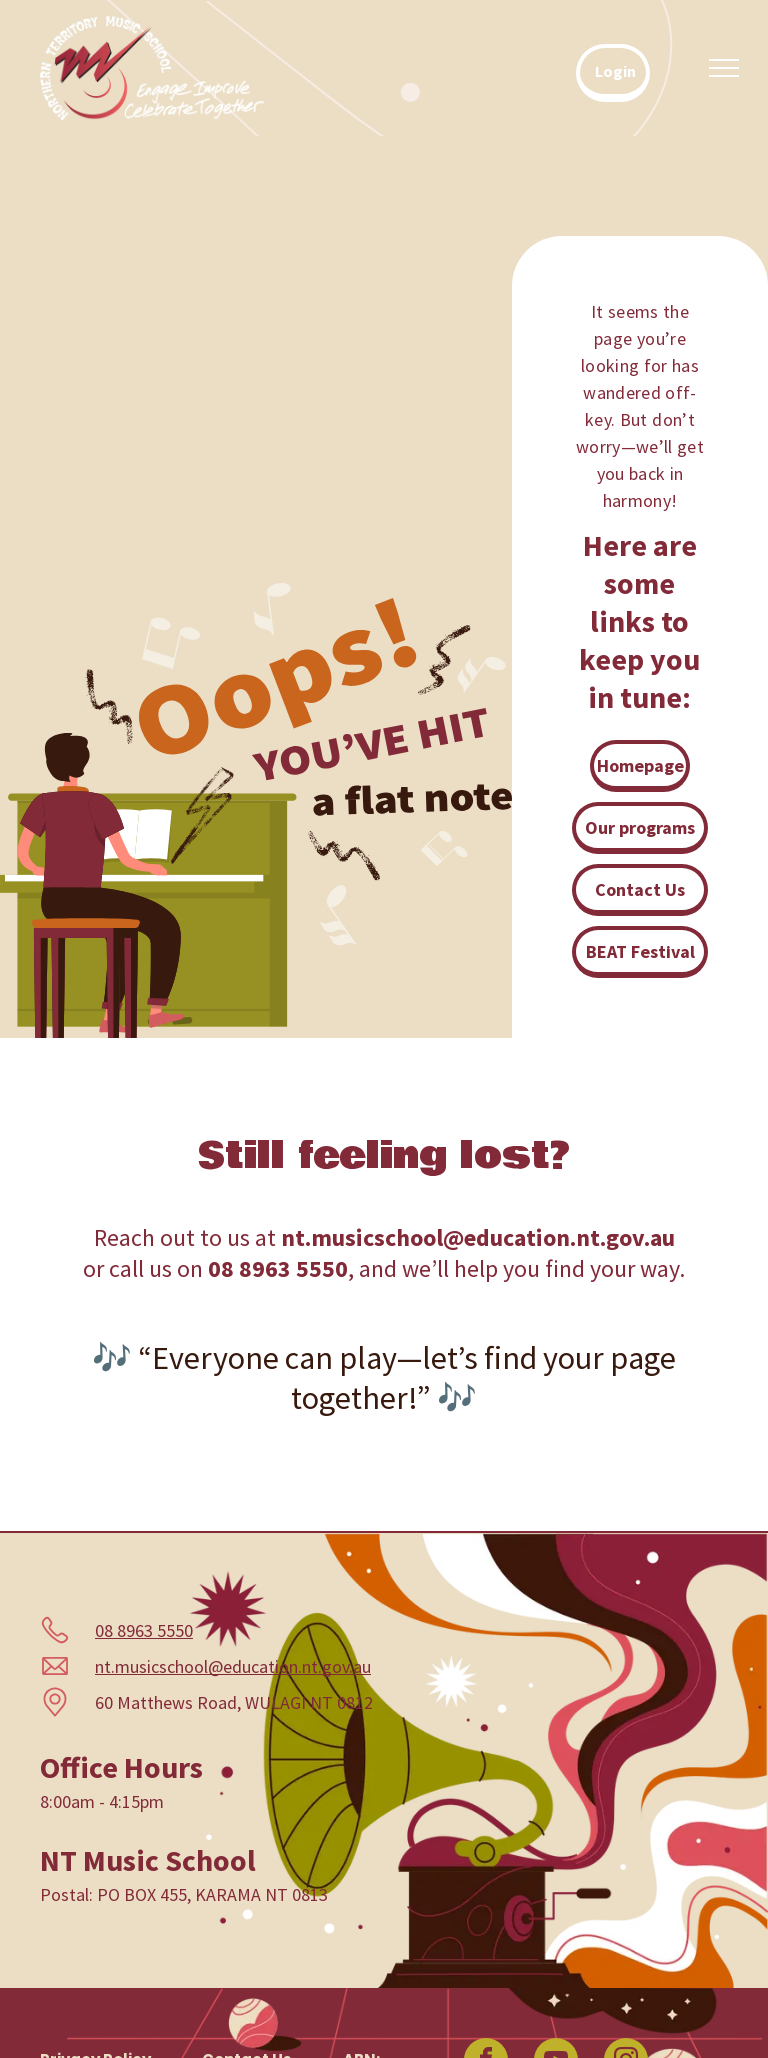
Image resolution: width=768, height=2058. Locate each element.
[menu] (724, 68)
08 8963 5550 (144, 1630)
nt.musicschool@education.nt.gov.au (233, 1666)
